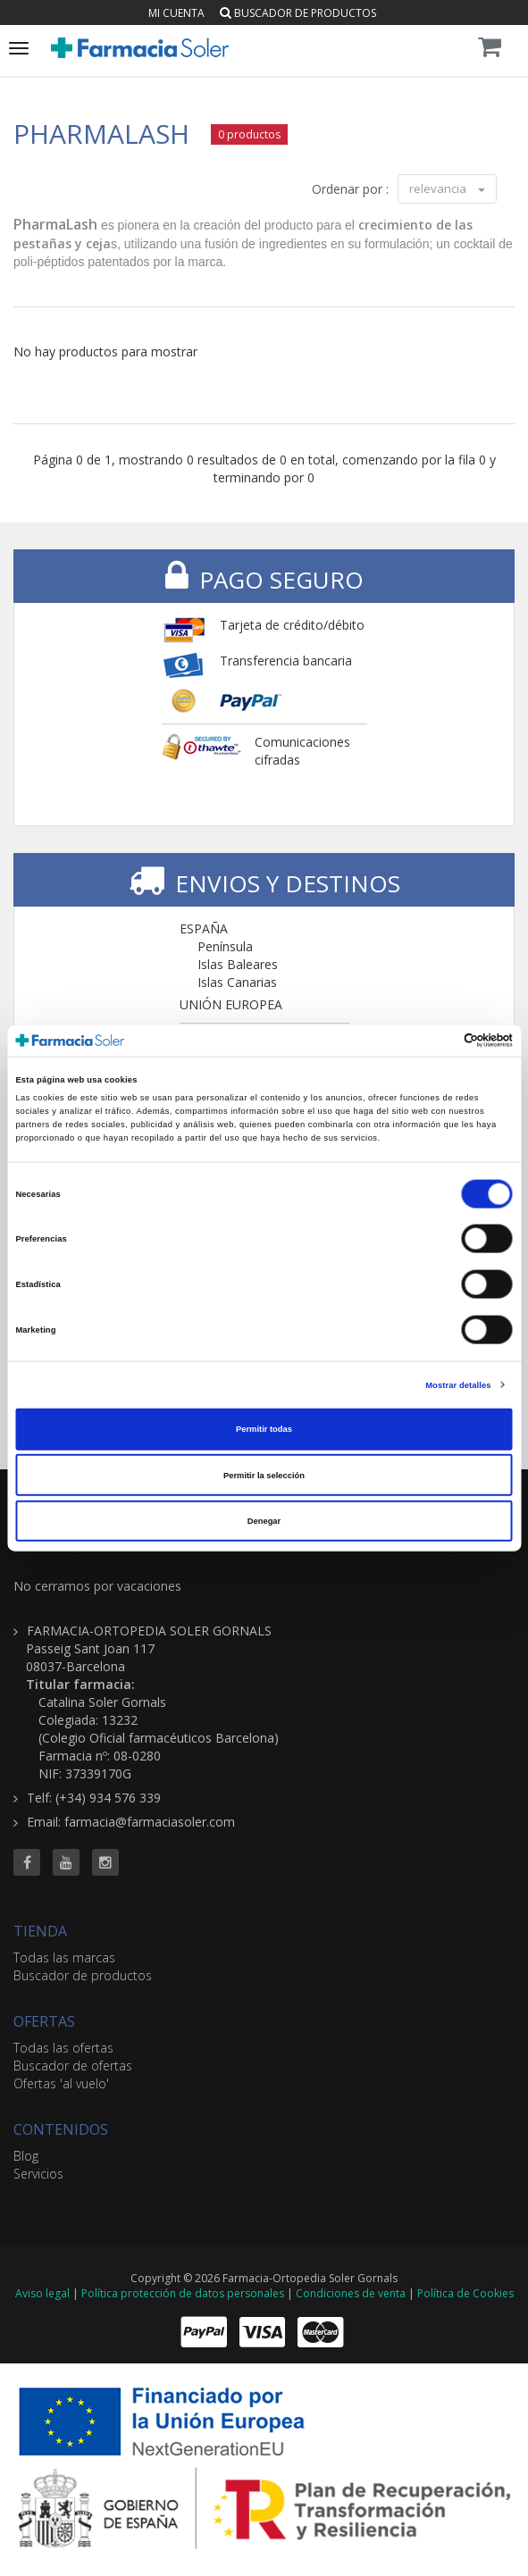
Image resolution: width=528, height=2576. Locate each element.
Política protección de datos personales (182, 2293)
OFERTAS (44, 2021)
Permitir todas (264, 1429)
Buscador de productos (298, 13)
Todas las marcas (64, 1957)
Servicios (38, 2173)
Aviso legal (42, 2293)
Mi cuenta (176, 13)
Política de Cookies (465, 2293)
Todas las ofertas (63, 2047)
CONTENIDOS (60, 2129)
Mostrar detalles (457, 1384)
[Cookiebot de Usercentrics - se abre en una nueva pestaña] (434, 1040)
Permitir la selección (264, 1474)
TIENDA (40, 1931)
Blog (25, 2155)
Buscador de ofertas (72, 2065)
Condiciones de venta (351, 2293)
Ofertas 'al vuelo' (61, 2083)
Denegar (264, 1521)
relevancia (447, 188)
